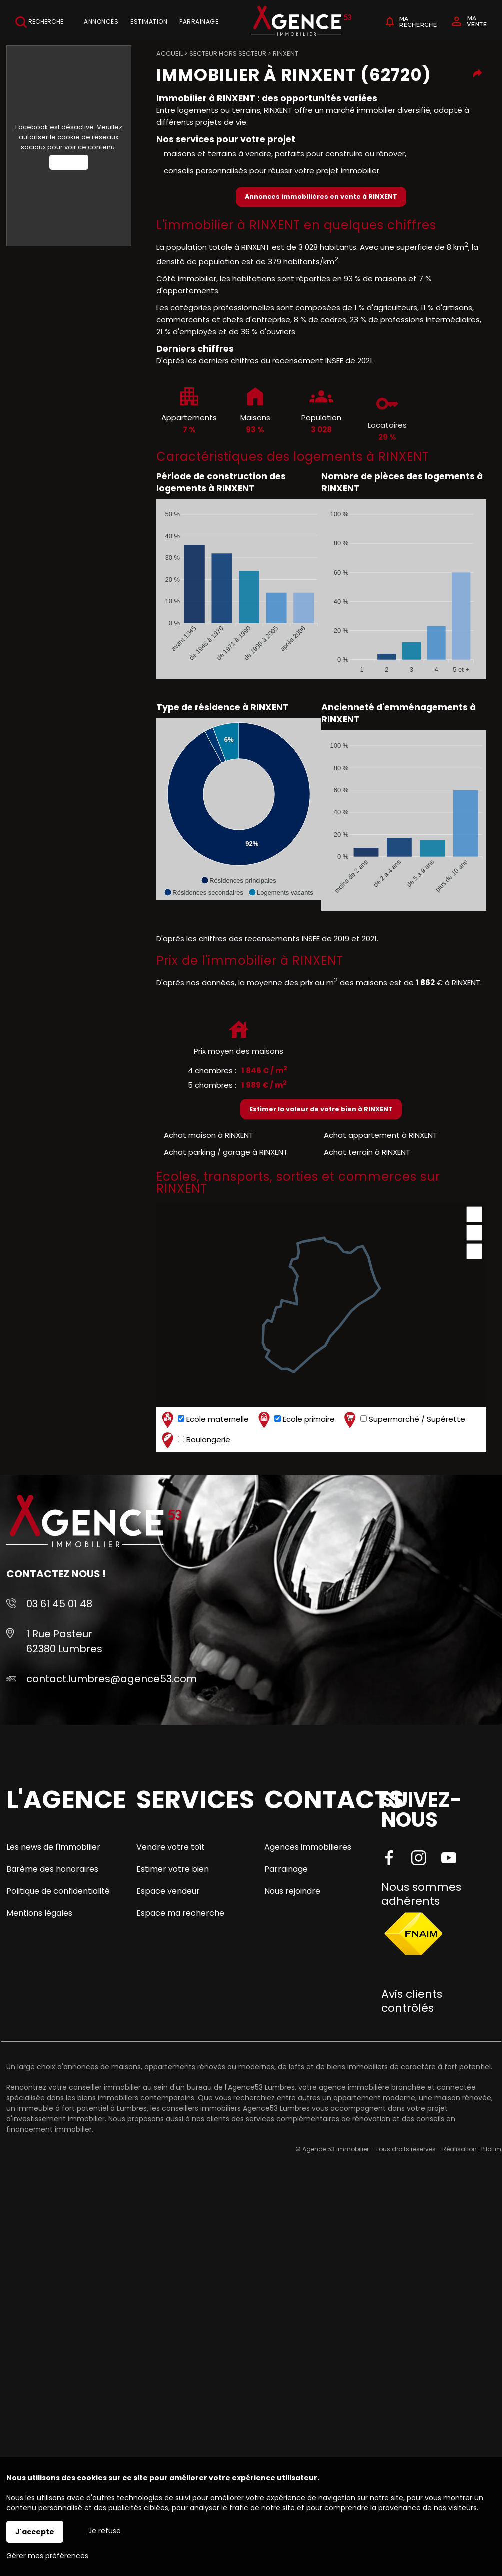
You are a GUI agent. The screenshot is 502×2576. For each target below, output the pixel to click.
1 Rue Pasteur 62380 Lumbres (64, 1641)
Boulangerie (194, 1440)
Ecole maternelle (204, 1419)
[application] (238, 589)
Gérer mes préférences (47, 2556)
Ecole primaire (295, 1419)
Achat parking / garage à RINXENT (226, 1152)
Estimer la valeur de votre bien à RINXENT (321, 1109)
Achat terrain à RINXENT (367, 1152)
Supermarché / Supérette (403, 1419)
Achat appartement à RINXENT (380, 1135)
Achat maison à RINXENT (208, 1135)
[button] (238, 880)
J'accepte (34, 2532)
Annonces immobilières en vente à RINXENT (321, 196)
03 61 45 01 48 (59, 1604)
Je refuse (104, 2531)
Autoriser (69, 162)
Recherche (39, 22)
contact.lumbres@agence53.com (111, 1679)
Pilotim (491, 2149)
